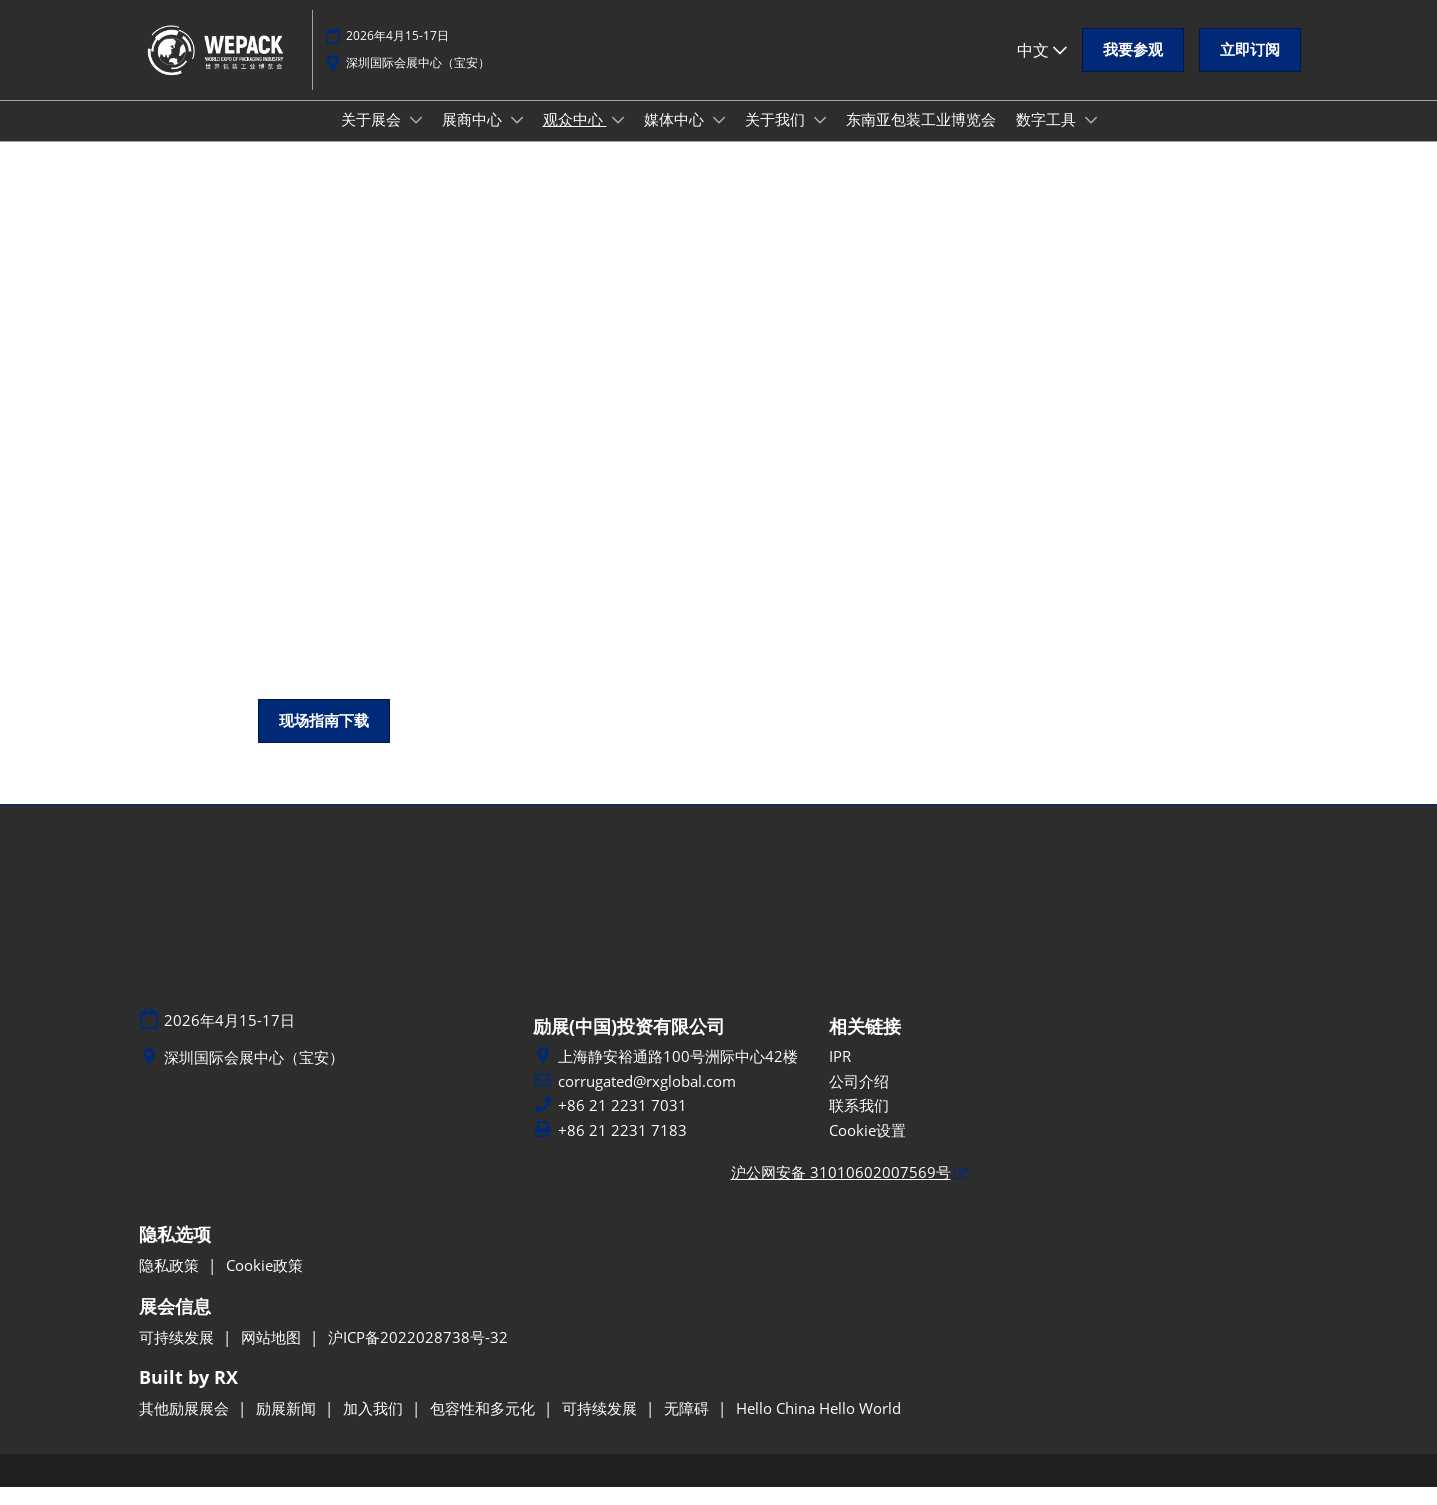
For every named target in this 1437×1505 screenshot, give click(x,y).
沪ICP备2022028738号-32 (418, 1355)
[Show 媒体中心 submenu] (719, 139)
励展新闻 (288, 1426)
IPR (840, 1074)
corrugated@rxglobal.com (647, 1099)
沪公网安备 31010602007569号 (841, 1190)
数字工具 (1048, 138)
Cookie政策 (264, 1283)
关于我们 (777, 138)
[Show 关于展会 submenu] (416, 139)
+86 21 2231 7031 (622, 1123)
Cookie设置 (867, 1148)
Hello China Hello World (818, 1426)
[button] (1133, 60)
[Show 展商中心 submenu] (517, 139)
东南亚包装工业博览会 (921, 138)
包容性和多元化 (484, 1426)
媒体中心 (676, 138)
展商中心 (474, 138)
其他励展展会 (186, 1426)
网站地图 (273, 1355)
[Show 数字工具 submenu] (1091, 139)
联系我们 (859, 1123)
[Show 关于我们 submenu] (820, 139)
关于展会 (373, 138)
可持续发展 (178, 1355)
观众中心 (575, 138)
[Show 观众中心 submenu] (618, 139)
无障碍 (688, 1426)
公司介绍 (859, 1099)
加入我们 (375, 1426)
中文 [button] (1042, 59)
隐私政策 (171, 1283)
